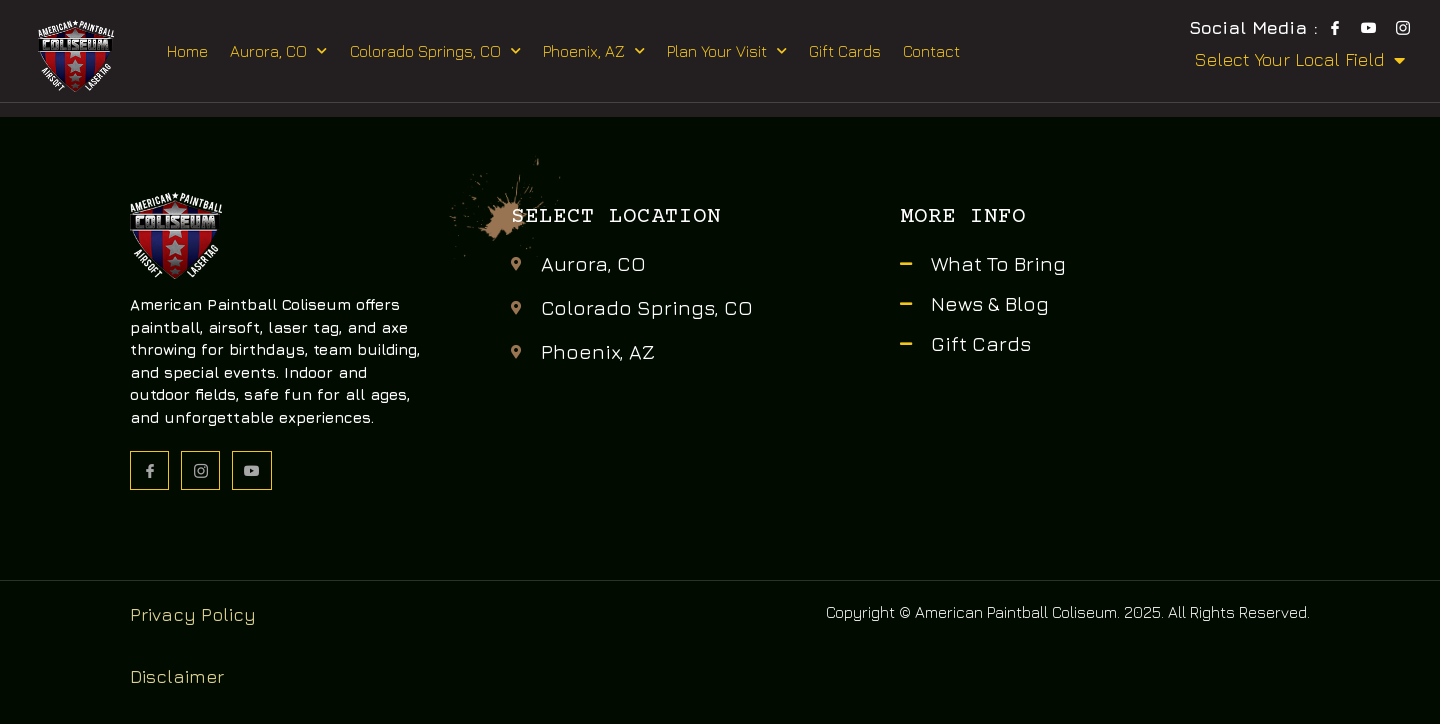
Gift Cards (845, 51)
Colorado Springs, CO (435, 50)
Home (187, 51)
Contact (931, 51)
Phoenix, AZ (594, 50)
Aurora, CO (278, 50)
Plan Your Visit (727, 50)
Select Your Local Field (1300, 60)
